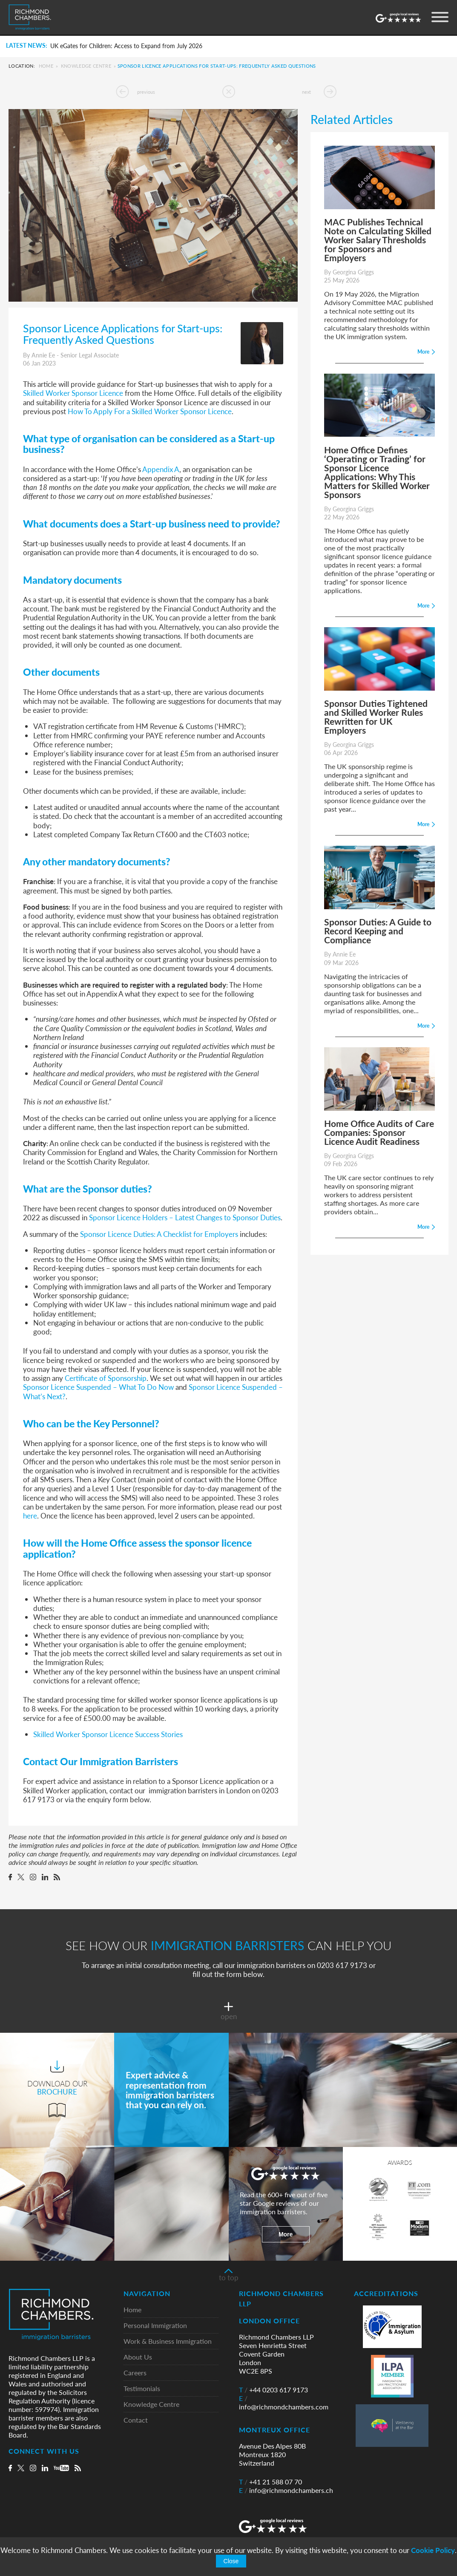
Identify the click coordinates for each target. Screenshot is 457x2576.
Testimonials (142, 2388)
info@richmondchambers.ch (286, 2490)
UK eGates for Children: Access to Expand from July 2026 (126, 46)
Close (231, 2561)
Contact (136, 2420)
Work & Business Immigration (168, 2341)
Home (46, 65)
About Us (138, 2357)
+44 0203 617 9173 (273, 2390)
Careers (135, 2373)
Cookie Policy (433, 2550)
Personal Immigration (155, 2325)
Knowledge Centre (86, 65)
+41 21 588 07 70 (270, 2482)
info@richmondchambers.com (283, 2402)
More (286, 2234)
